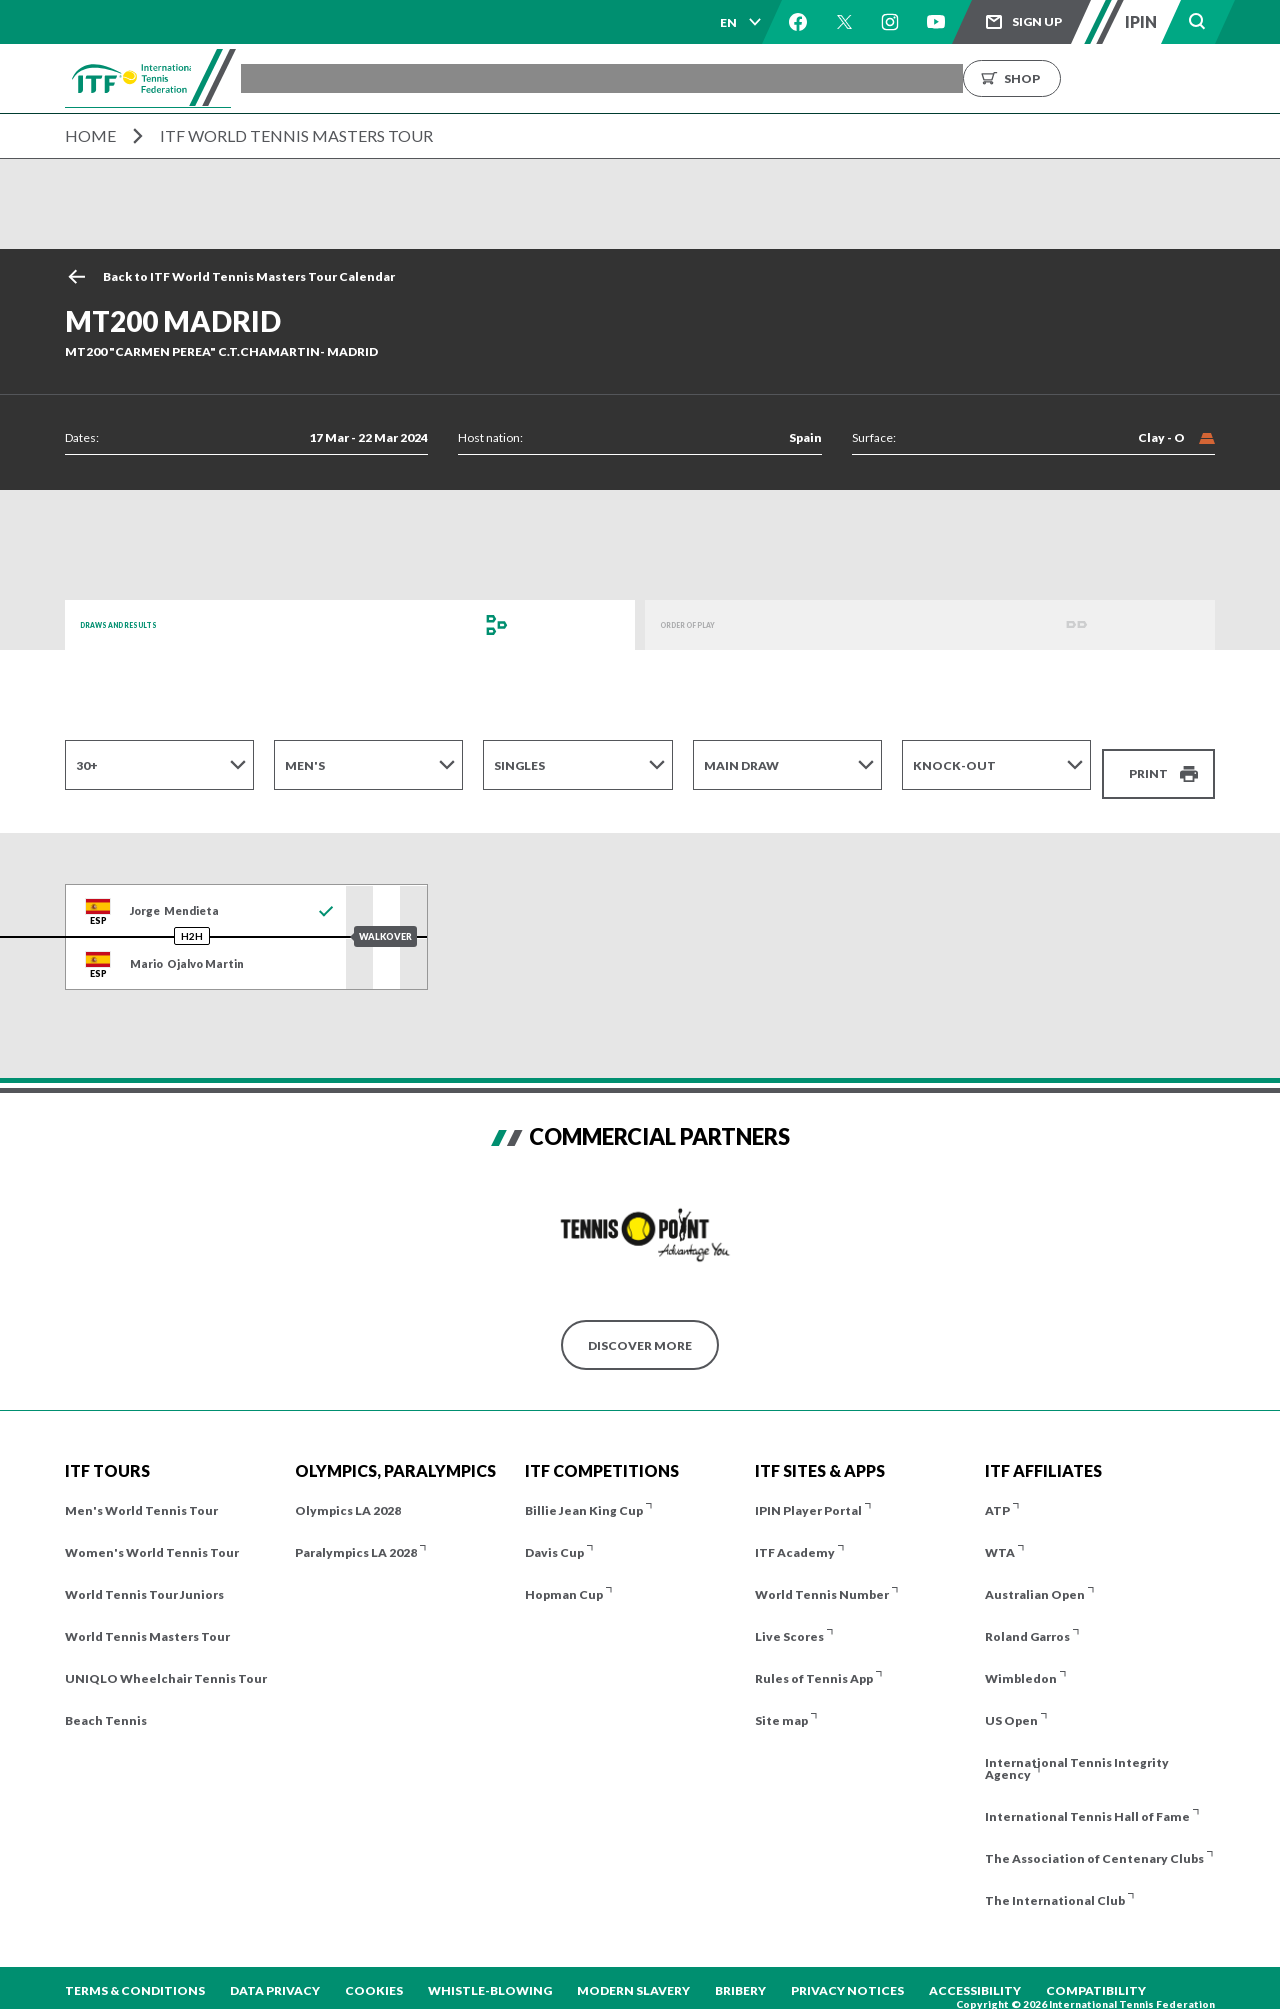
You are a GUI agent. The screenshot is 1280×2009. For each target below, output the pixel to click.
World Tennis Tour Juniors (144, 1581)
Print (1148, 764)
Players (595, 78)
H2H (192, 923)
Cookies (374, 1977)
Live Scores (789, 1623)
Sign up (1037, 21)
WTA (1000, 1539)
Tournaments (391, 78)
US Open (1011, 1707)
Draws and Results (145, 624)
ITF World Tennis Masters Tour (296, 135)
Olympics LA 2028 (348, 1497)
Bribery (740, 1977)
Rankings (769, 78)
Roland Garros (1027, 1623)
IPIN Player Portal (808, 1497)
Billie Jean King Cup (584, 1497)
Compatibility (1096, 1977)
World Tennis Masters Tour (147, 1623)
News (850, 78)
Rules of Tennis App (814, 1665)
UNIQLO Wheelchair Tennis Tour (166, 1665)
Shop (1200, 78)
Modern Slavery (633, 1977)
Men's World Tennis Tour (141, 1497)
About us (932, 78)
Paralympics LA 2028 (356, 1539)
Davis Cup (554, 1539)
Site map (781, 1707)
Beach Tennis (106, 1707)
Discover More (640, 1331)
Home (90, 135)
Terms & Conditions (135, 1977)
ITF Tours (505, 78)
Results (679, 78)
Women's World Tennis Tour (152, 1539)
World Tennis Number (822, 1581)
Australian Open (1035, 1581)
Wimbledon (1021, 1665)
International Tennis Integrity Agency (1077, 1755)
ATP (997, 1497)
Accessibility (975, 1977)
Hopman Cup (564, 1581)
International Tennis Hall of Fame (1087, 1803)
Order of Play (708, 624)
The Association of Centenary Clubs (1094, 1845)
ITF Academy (795, 1539)
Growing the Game (1060, 78)
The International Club (1055, 1887)
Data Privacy (275, 1977)
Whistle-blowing (490, 1977)
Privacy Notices (847, 1977)
